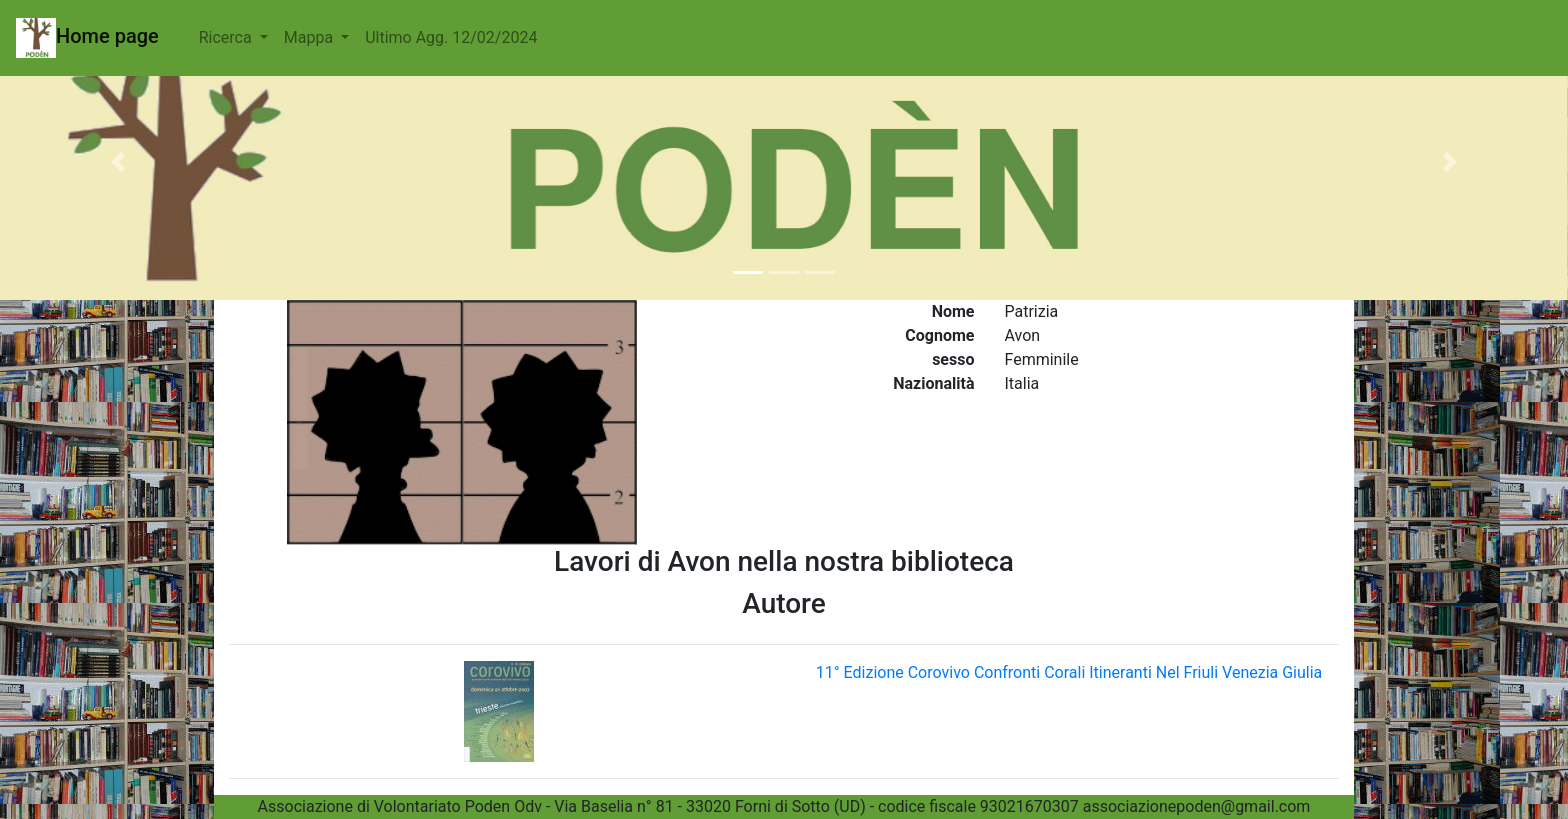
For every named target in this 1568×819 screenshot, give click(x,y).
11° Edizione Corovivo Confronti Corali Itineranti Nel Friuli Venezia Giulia (1069, 672)
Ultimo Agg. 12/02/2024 (451, 37)
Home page (87, 38)
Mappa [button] (310, 37)
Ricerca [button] (227, 37)
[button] (117, 162)
